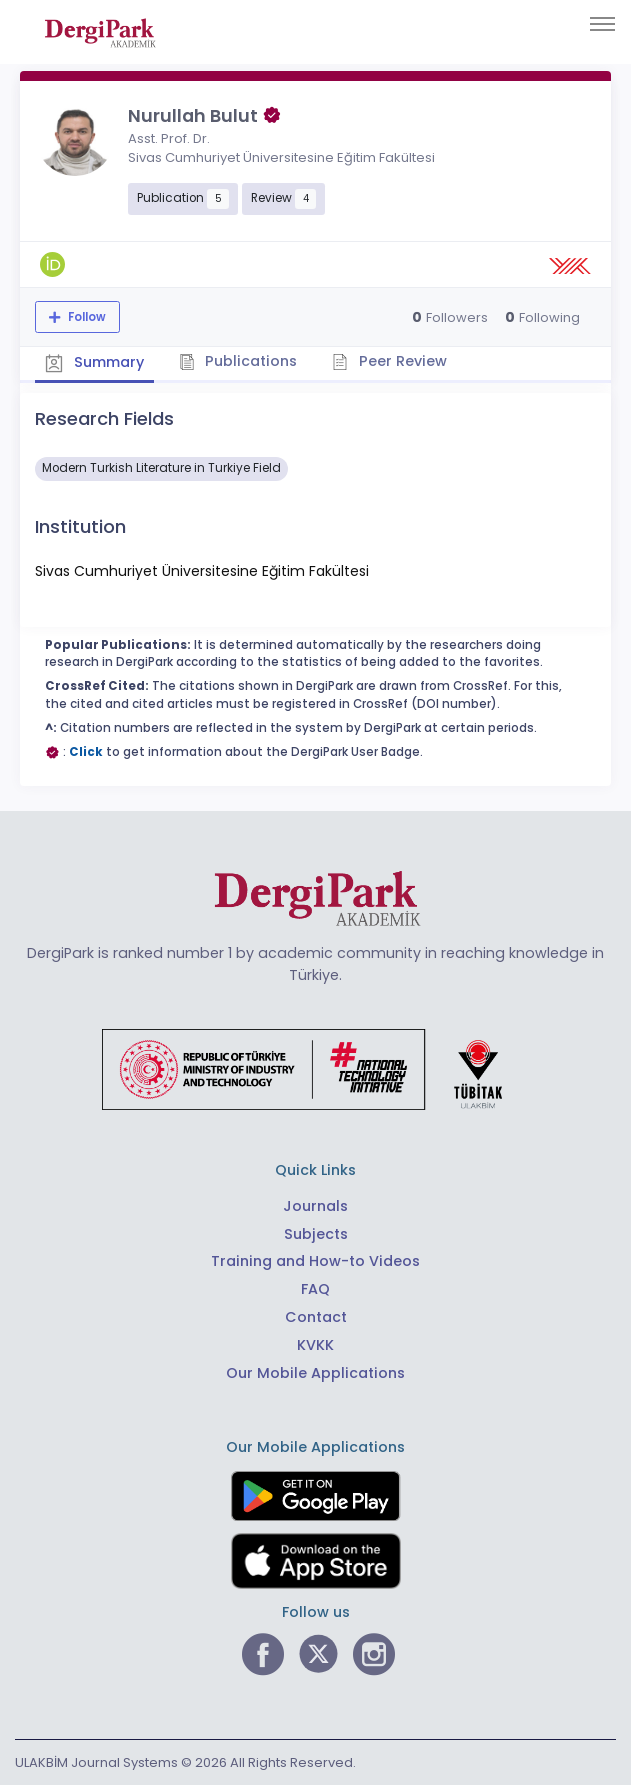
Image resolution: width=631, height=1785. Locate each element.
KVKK (315, 1345)
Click (86, 752)
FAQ (315, 1289)
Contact (316, 1317)
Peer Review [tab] (389, 361)
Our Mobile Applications (315, 1373)
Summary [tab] (94, 363)
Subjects (316, 1234)
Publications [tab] (238, 361)
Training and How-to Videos (315, 1261)
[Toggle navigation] (602, 24)
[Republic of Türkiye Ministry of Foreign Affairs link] (315, 1069)
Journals (315, 1206)
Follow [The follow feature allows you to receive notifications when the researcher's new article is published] (85, 317)
